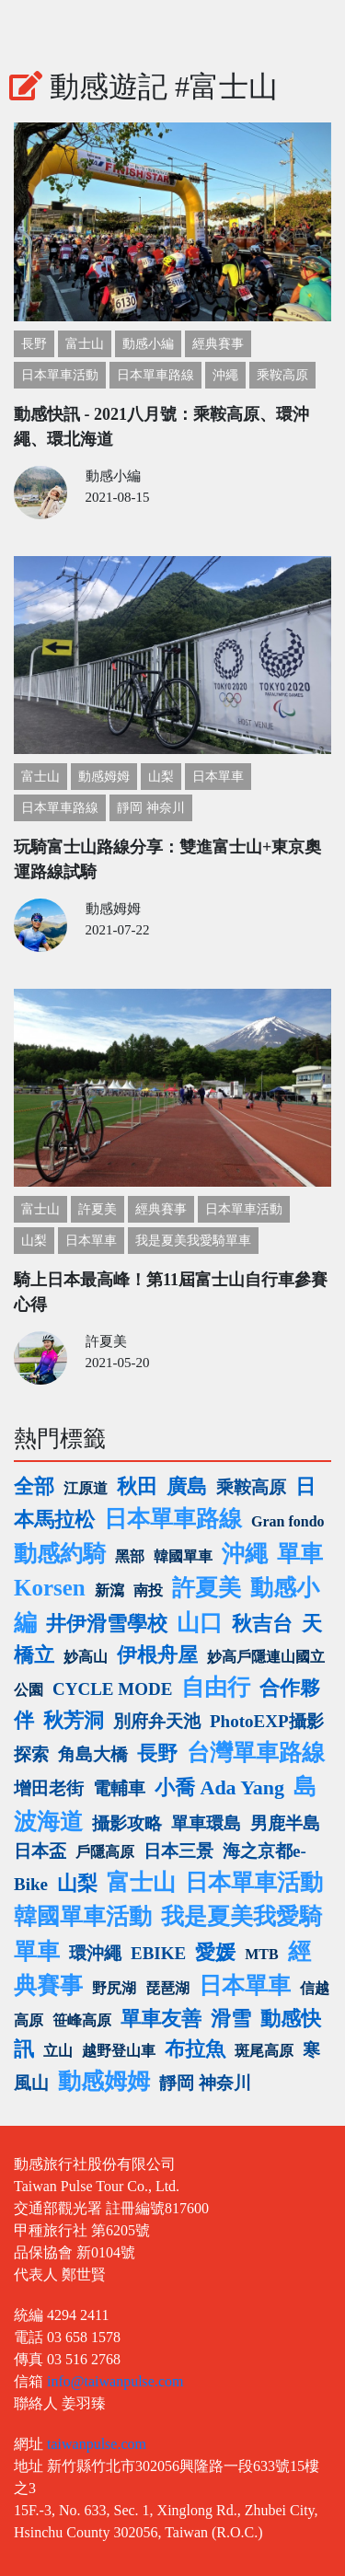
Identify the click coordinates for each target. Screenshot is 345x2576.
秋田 (137, 1486)
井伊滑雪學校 (106, 1623)
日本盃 (40, 1851)
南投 (148, 1590)
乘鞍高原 (282, 375)
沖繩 (225, 375)
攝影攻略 (127, 1823)
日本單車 (218, 776)
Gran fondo (288, 1521)
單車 (300, 1553)
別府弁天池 (157, 1721)
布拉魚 (195, 2048)
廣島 (187, 1486)
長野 (34, 344)
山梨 (161, 776)
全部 (34, 1486)
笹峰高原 (81, 2020)
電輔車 (119, 1788)
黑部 (129, 1556)
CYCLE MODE (112, 1689)
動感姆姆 (104, 776)
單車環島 (206, 1823)
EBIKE (158, 1953)
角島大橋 (93, 1754)
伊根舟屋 (157, 1654)
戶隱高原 (104, 1852)
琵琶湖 (167, 1988)
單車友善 (161, 2018)
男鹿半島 (285, 1823)
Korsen (50, 1587)
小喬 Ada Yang (219, 1787)
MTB (261, 1954)
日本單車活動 (59, 375)
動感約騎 (60, 1553)
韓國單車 (183, 1556)
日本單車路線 (155, 375)
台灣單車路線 (256, 1752)
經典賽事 (218, 344)
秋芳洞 (73, 1720)
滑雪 (231, 2018)
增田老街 (49, 1788)
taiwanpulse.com (96, 2444)
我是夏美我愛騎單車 (193, 1240)
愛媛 (215, 1952)
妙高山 (85, 1657)
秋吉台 (262, 1623)
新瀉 (109, 1590)
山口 (200, 1622)
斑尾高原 (264, 2051)
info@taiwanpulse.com (115, 2381)
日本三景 (178, 1851)
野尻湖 (114, 1988)
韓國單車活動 (83, 1916)
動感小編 (148, 344)
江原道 (85, 1488)
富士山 (84, 344)
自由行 (215, 1687)
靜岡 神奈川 (151, 808)
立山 (58, 2051)
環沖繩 (95, 1953)
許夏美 (97, 1209)
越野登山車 (118, 2051)
